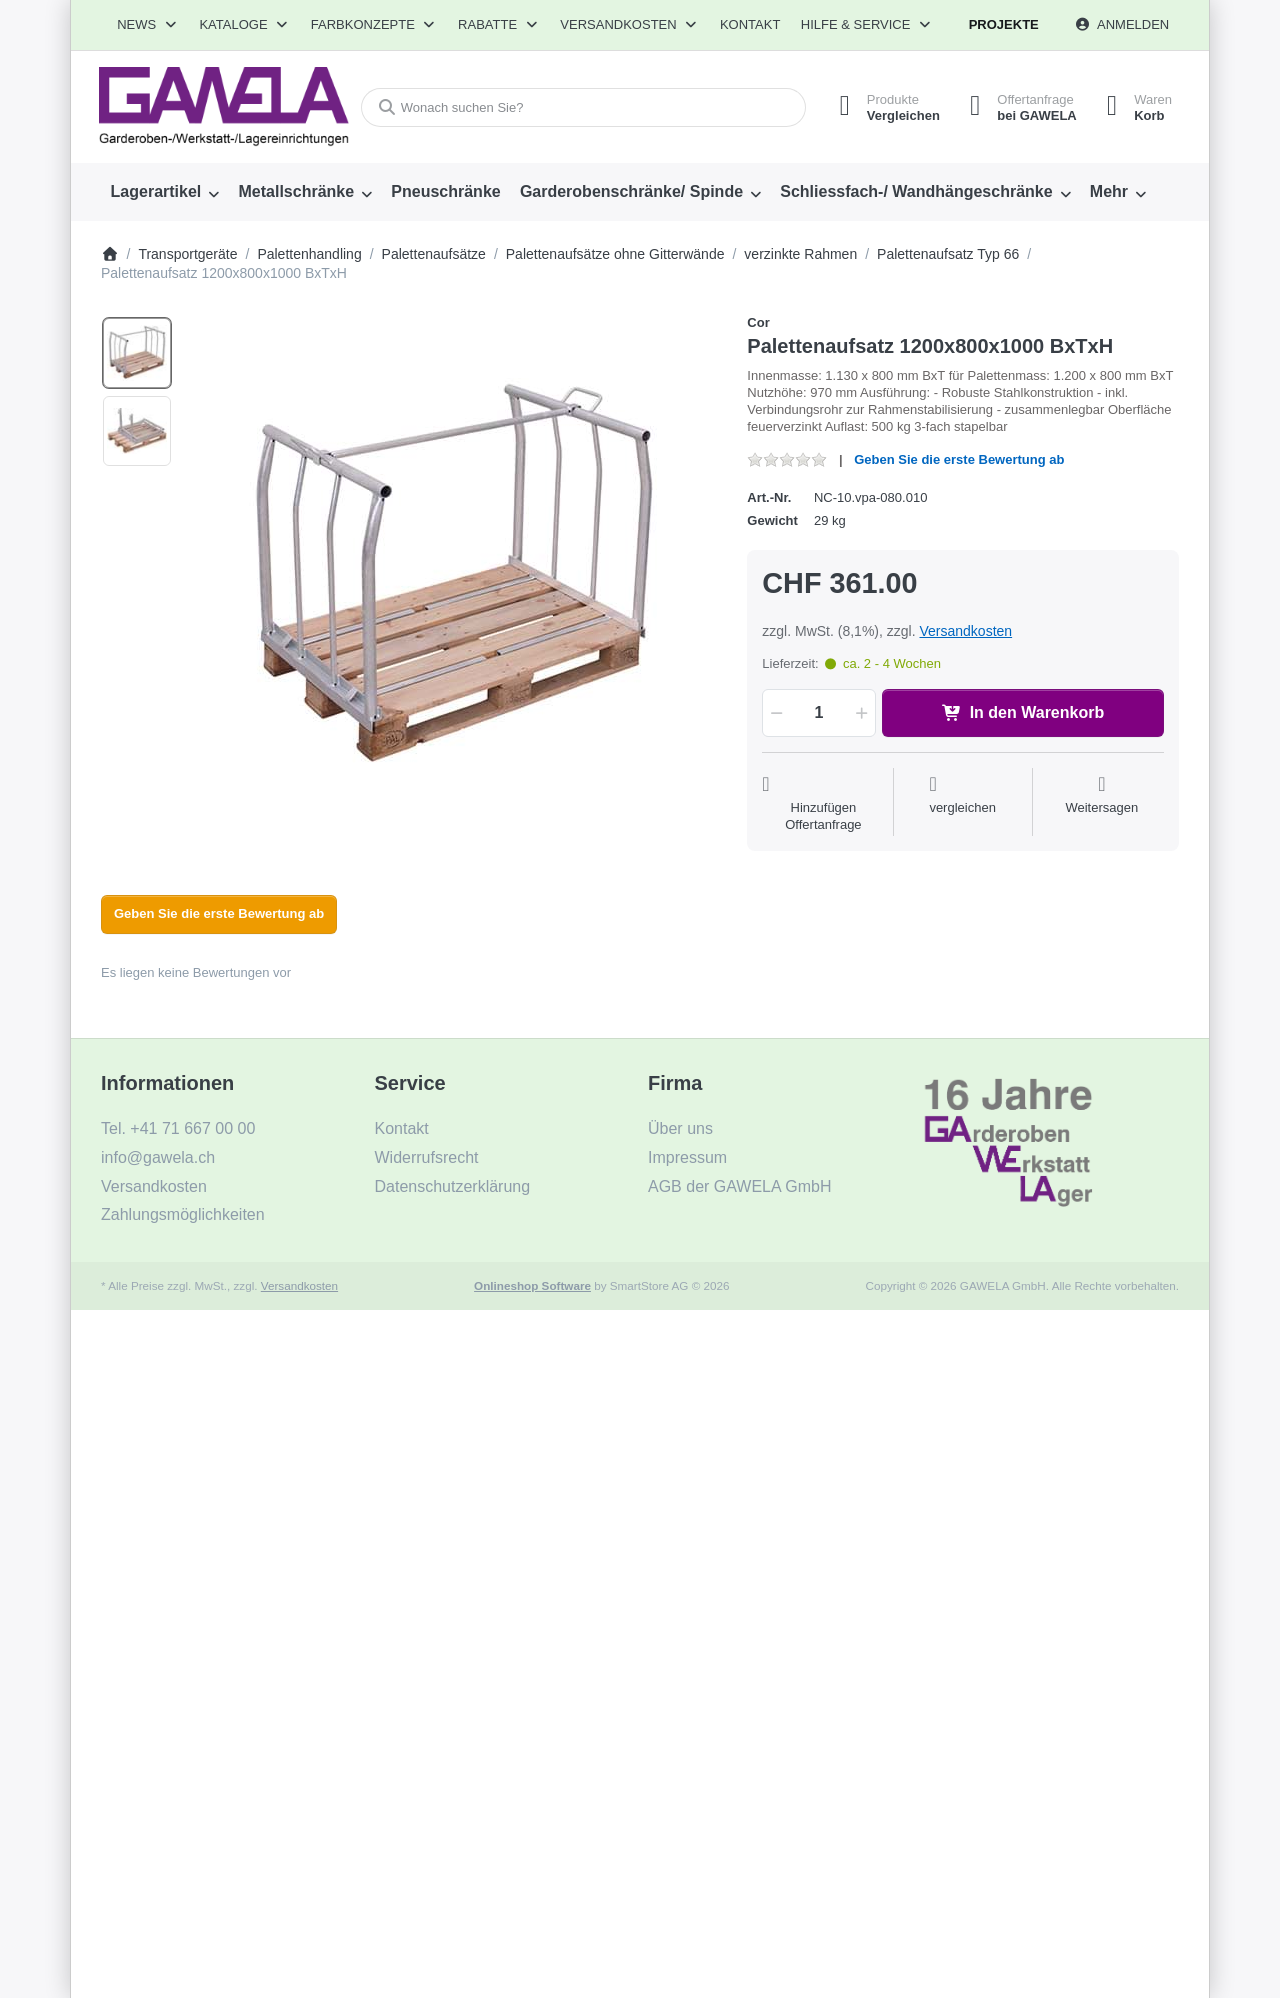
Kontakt (750, 24)
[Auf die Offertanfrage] (823, 804)
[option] (137, 353)
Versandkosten (965, 631)
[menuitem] (165, 192)
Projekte (1004, 24)
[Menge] (818, 713)
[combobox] (583, 107)
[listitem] (453, 578)
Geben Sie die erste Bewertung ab (959, 459)
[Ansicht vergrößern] (453, 578)
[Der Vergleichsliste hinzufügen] (962, 804)
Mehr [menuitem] (1109, 191)
